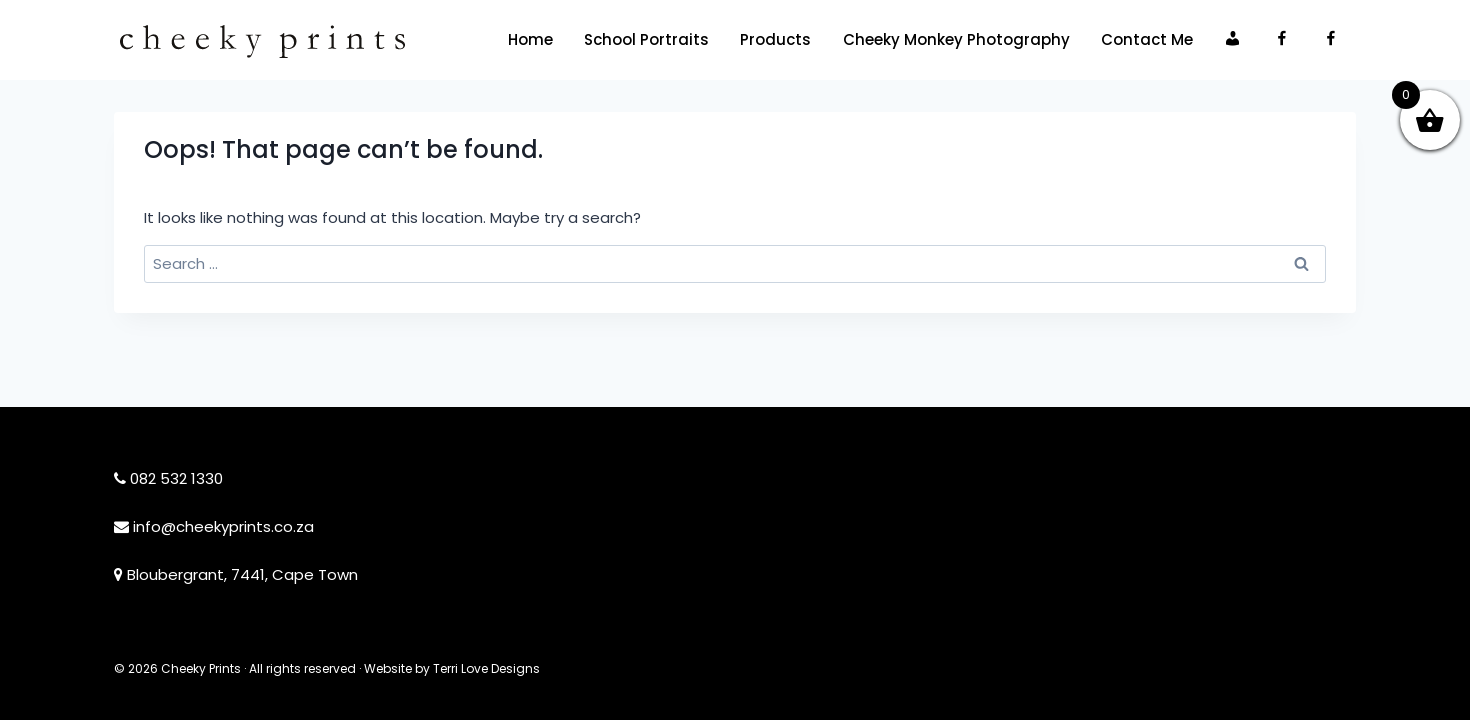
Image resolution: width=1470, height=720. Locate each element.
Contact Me (1147, 39)
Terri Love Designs (486, 668)
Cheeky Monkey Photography (956, 39)
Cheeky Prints (201, 668)
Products (775, 39)
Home (530, 39)
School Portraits (646, 39)
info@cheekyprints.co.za (223, 526)
